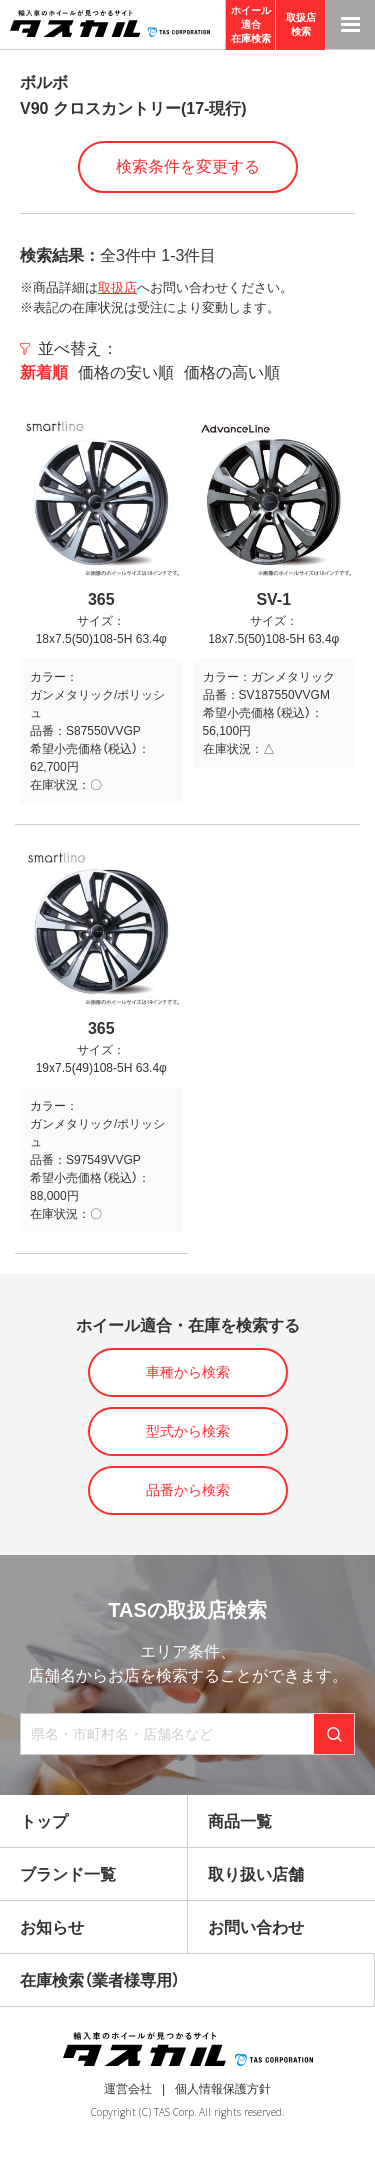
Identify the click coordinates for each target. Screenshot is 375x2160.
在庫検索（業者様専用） (100, 1980)
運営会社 (128, 2089)
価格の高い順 (232, 372)
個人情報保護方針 (223, 2089)
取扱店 (117, 287)
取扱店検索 (301, 24)
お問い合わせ (256, 1927)
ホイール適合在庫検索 (251, 24)
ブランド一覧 (68, 1874)
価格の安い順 (126, 372)
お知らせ (52, 1927)
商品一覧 (240, 1821)
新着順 (44, 372)
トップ (44, 1821)
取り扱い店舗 (256, 1874)
